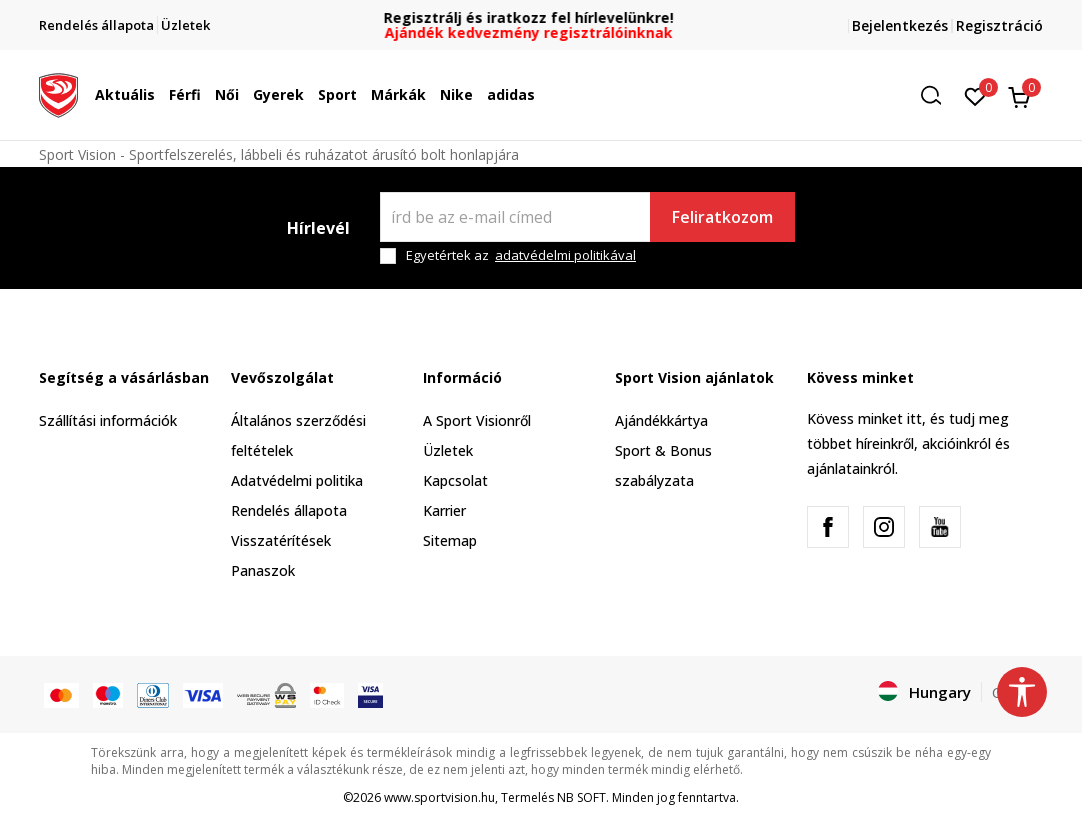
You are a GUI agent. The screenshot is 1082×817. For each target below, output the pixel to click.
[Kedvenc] (975, 95)
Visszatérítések (281, 540)
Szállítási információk (108, 420)
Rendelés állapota (289, 510)
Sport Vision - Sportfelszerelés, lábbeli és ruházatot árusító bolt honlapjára (279, 154)
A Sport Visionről (477, 420)
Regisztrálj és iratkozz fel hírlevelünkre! (541, 17)
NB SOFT (581, 797)
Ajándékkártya (661, 420)
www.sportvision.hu (439, 797)
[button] (938, 95)
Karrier (444, 510)
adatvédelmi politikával (565, 255)
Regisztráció (999, 25)
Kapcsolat (455, 480)
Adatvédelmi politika (297, 480)
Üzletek (448, 450)
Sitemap (450, 540)
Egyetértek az (521, 255)
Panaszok (263, 570)
